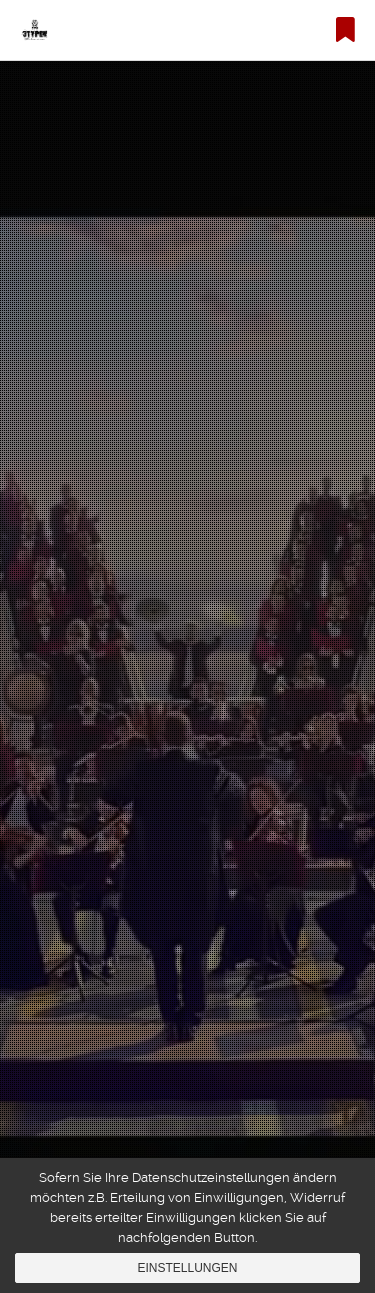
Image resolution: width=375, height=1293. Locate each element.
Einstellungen (187, 1268)
